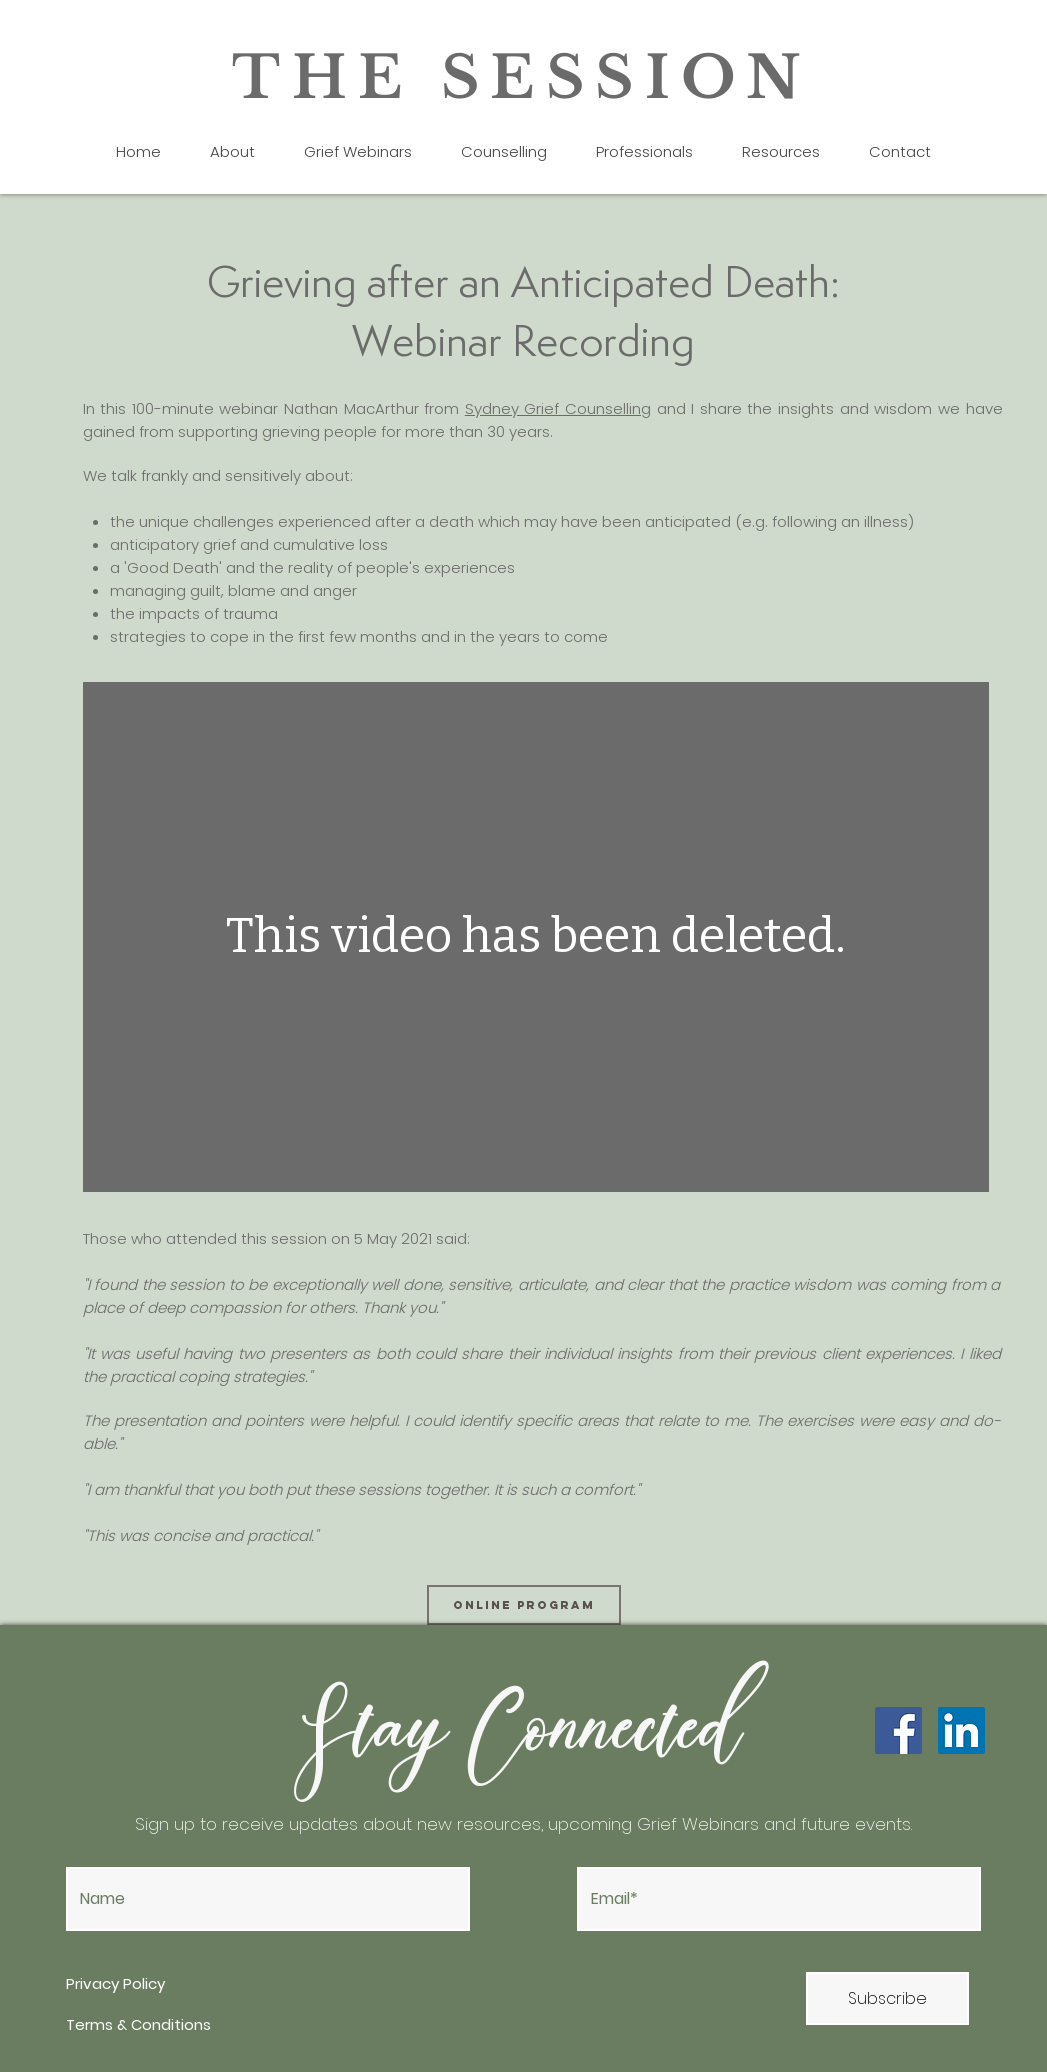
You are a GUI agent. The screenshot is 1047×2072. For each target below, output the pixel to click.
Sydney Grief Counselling (558, 408)
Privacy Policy (117, 1983)
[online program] (524, 1605)
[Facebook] (898, 1730)
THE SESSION (522, 78)
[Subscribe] (887, 1998)
